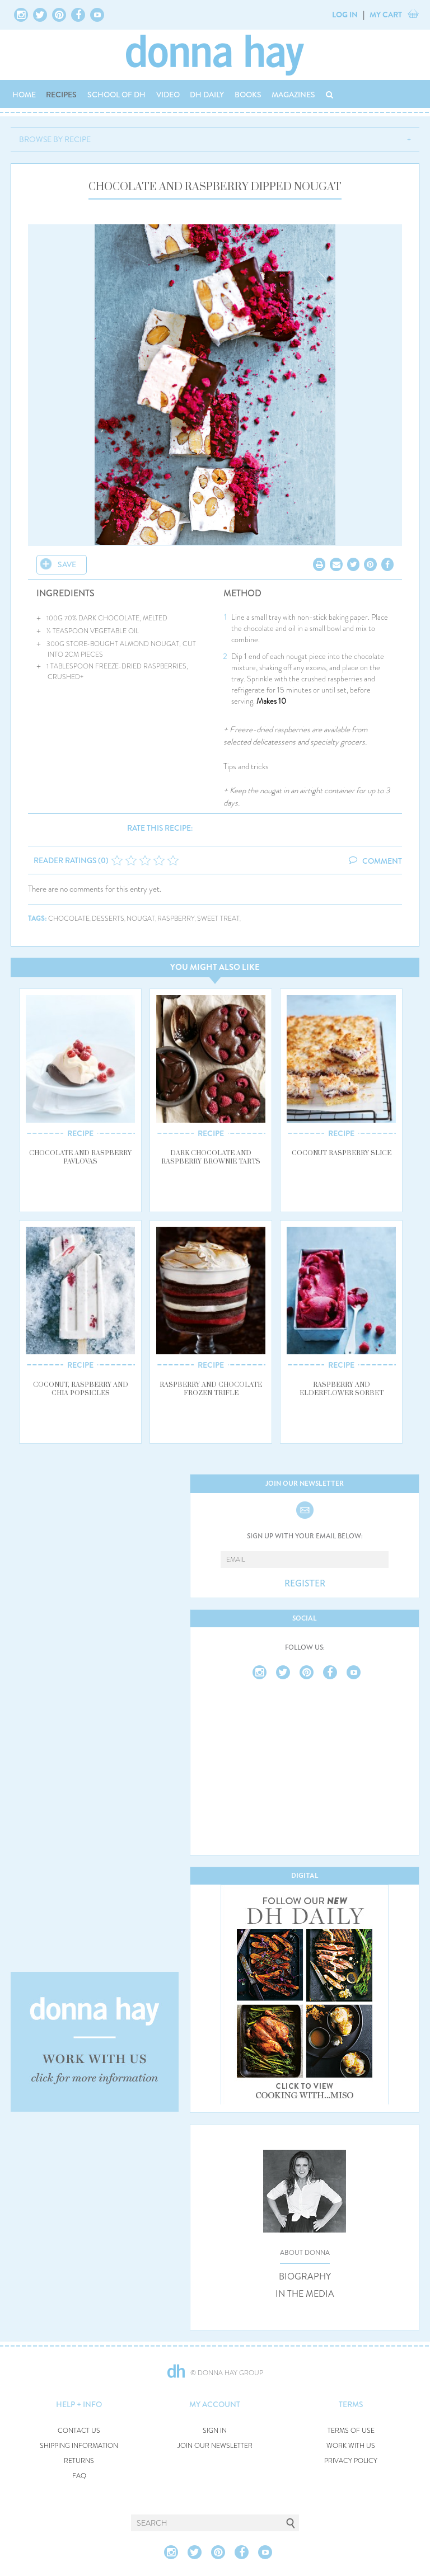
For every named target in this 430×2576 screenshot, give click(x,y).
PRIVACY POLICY (350, 2461)
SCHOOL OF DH (116, 94)
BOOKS (248, 94)
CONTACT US (79, 2431)
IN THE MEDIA (304, 2294)
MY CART (386, 14)
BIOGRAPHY (305, 2277)
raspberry (176, 919)
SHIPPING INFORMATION (79, 2446)
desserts (108, 919)
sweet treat (218, 919)
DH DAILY (207, 94)
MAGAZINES (293, 94)
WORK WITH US (350, 2446)
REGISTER (304, 1583)
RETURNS (79, 2461)
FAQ (79, 2476)
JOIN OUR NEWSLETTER (215, 2446)
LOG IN (345, 14)
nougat (141, 919)
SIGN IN (215, 2431)
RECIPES (61, 94)
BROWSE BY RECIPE (55, 139)
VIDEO (168, 94)
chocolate (69, 919)
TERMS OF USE (351, 2431)
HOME (24, 94)
